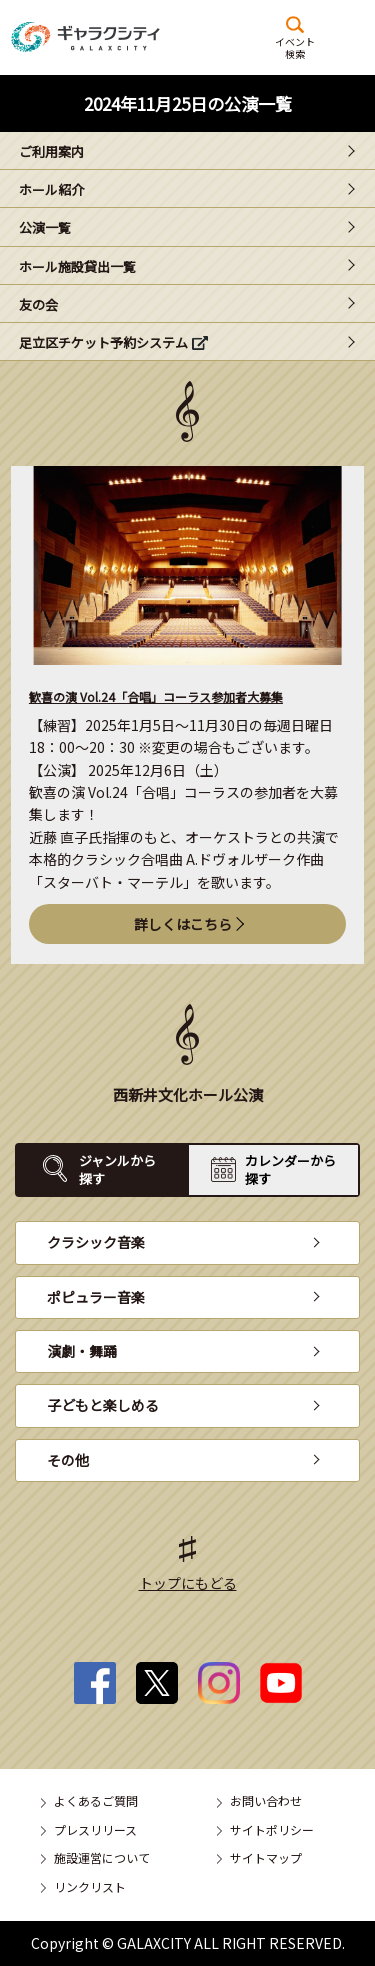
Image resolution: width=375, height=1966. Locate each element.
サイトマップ (266, 1857)
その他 (68, 1460)
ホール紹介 (51, 189)
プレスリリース (95, 1829)
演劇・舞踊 (82, 1351)
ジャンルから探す (117, 1169)
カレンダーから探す (290, 1169)
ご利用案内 (51, 151)
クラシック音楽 (96, 1242)
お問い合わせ (266, 1800)
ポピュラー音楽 (96, 1297)
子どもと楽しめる (103, 1405)
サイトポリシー (272, 1829)
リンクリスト (90, 1886)
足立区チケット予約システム (103, 342)
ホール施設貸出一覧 (77, 266)
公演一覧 (45, 227)
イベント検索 (295, 47)
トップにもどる (188, 1583)
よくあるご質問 (96, 1800)
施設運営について (102, 1857)
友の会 (38, 304)
